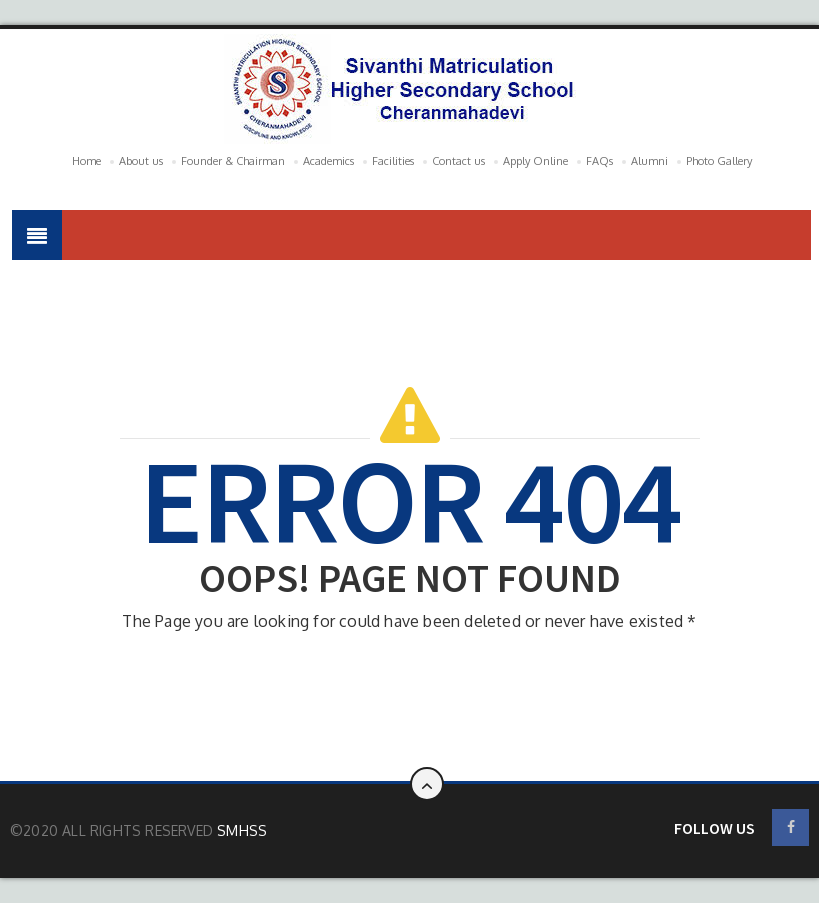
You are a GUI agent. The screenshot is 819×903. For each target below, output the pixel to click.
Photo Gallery (719, 161)
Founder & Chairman (233, 161)
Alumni (649, 161)
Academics (328, 161)
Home (86, 161)
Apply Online (535, 161)
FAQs (599, 161)
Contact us (458, 161)
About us (141, 161)
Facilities (393, 161)
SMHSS (242, 830)
